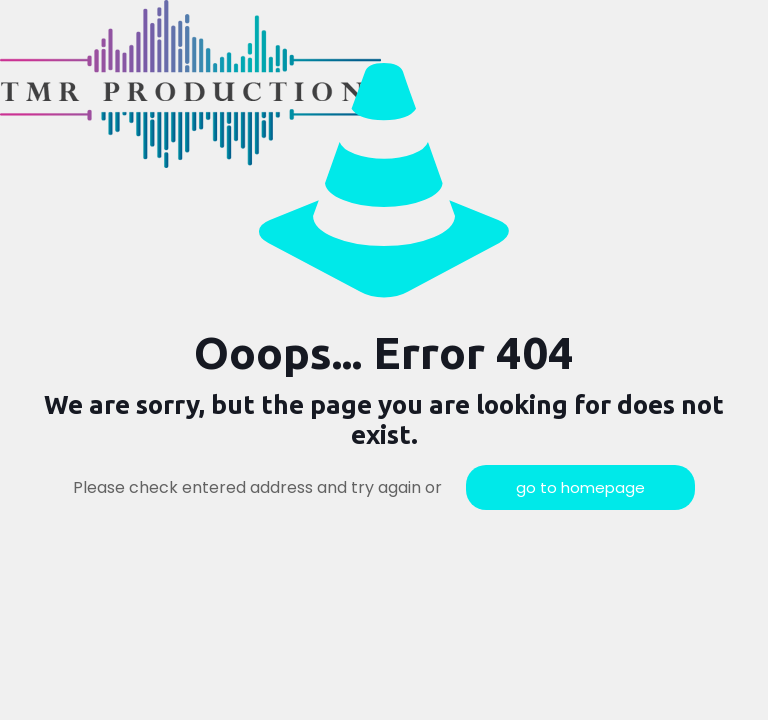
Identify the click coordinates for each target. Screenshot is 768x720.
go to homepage (580, 487)
